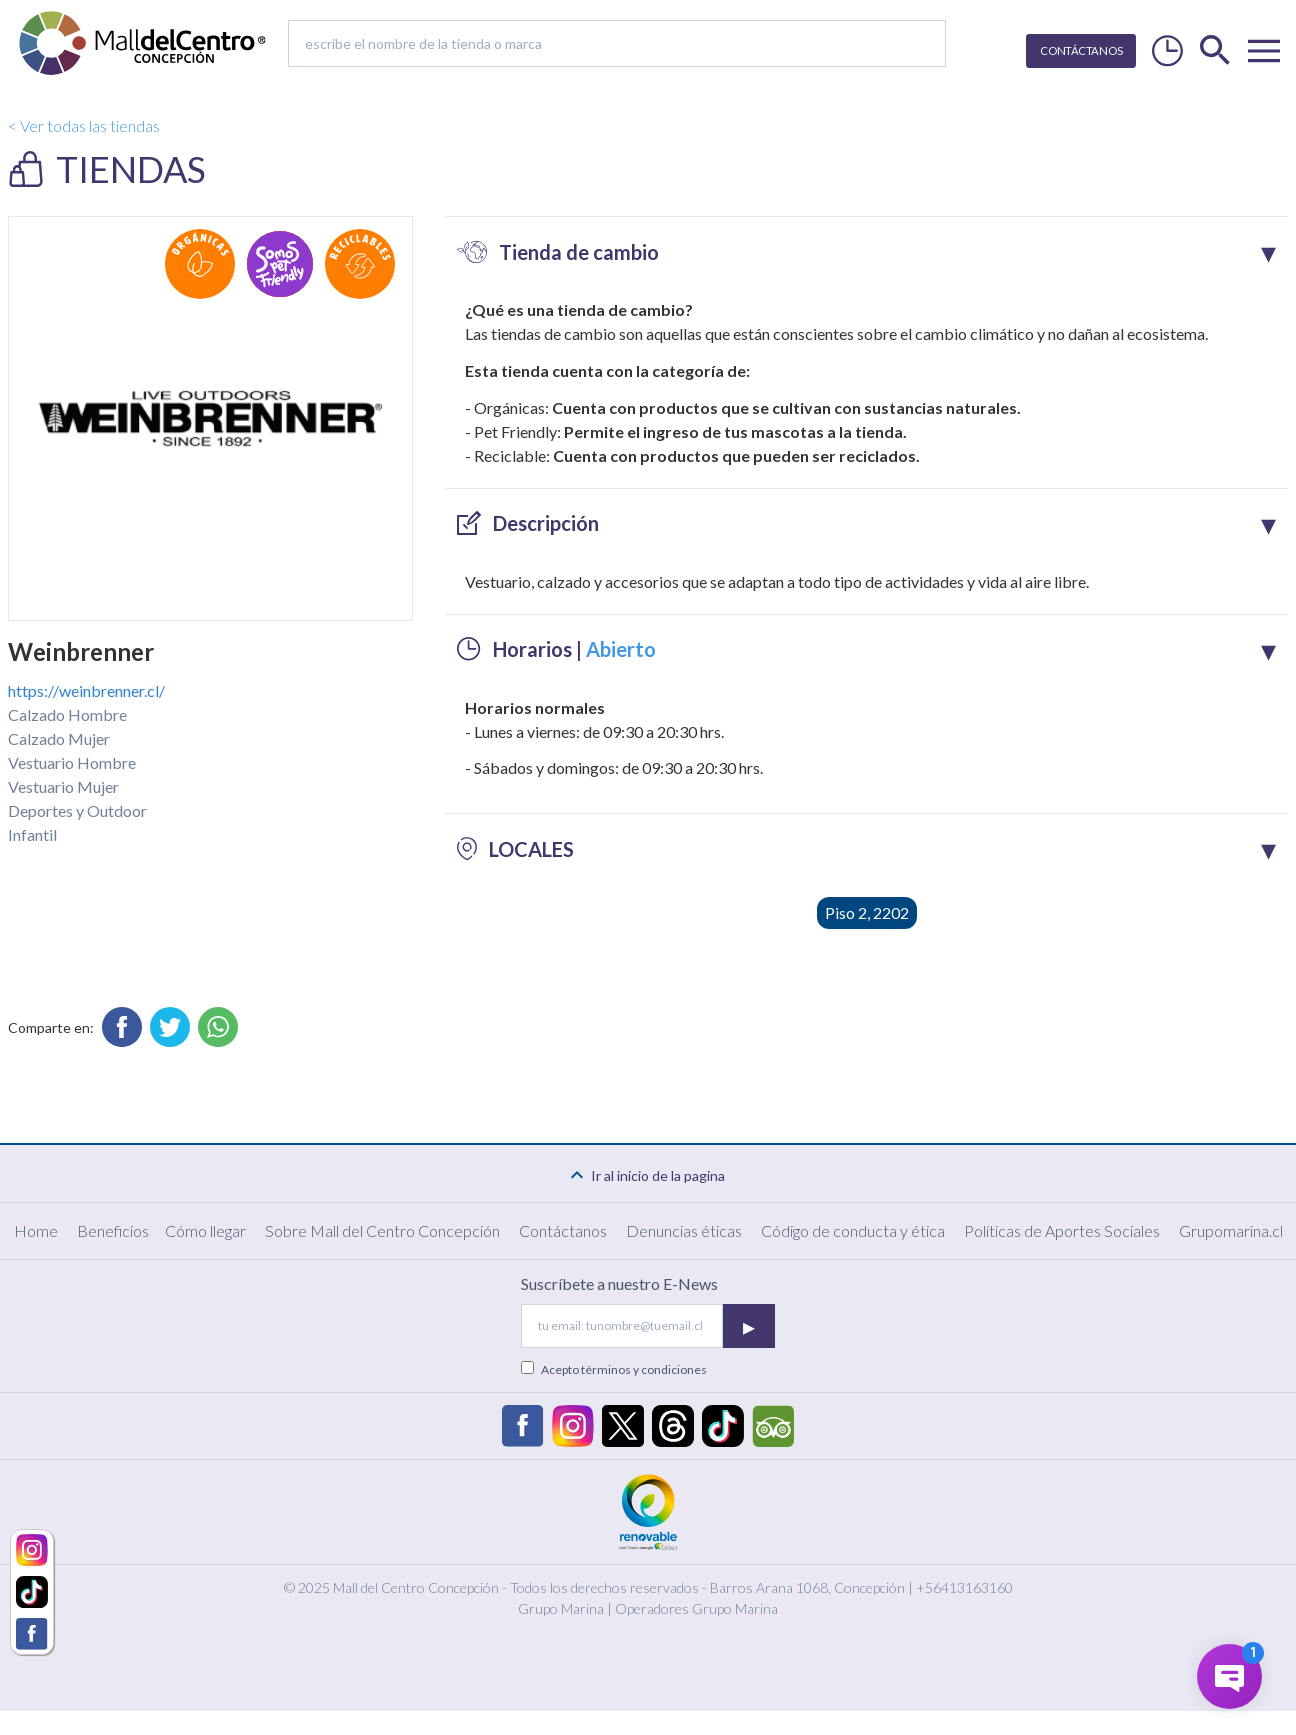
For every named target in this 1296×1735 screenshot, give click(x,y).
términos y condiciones (644, 1369)
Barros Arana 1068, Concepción (807, 1587)
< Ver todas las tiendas (84, 125)
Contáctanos (563, 1230)
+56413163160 (964, 1587)
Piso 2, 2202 (867, 912)
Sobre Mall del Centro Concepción (382, 1230)
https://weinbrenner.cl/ (86, 690)
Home (36, 1230)
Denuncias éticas (684, 1230)
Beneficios (113, 1230)
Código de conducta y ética (853, 1230)
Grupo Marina (561, 1608)
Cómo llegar (205, 1230)
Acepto (624, 1369)
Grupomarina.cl (1231, 1230)
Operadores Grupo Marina (696, 1608)
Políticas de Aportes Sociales (1062, 1230)
